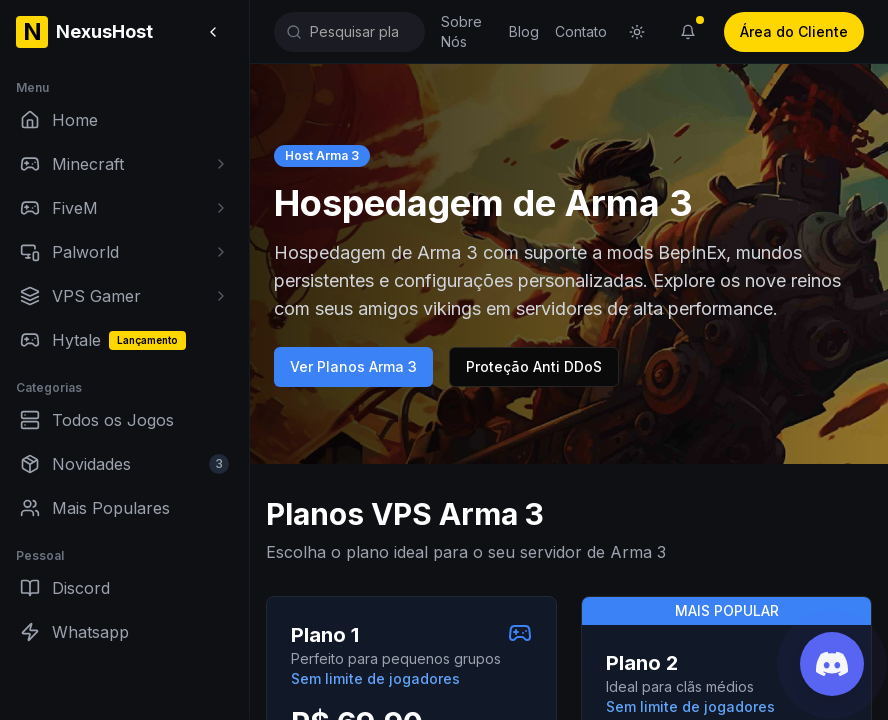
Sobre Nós (461, 31)
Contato (581, 31)
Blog (524, 31)
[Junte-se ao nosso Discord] (832, 664)
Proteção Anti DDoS (534, 366)
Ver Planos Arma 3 (353, 366)
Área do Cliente (794, 31)
